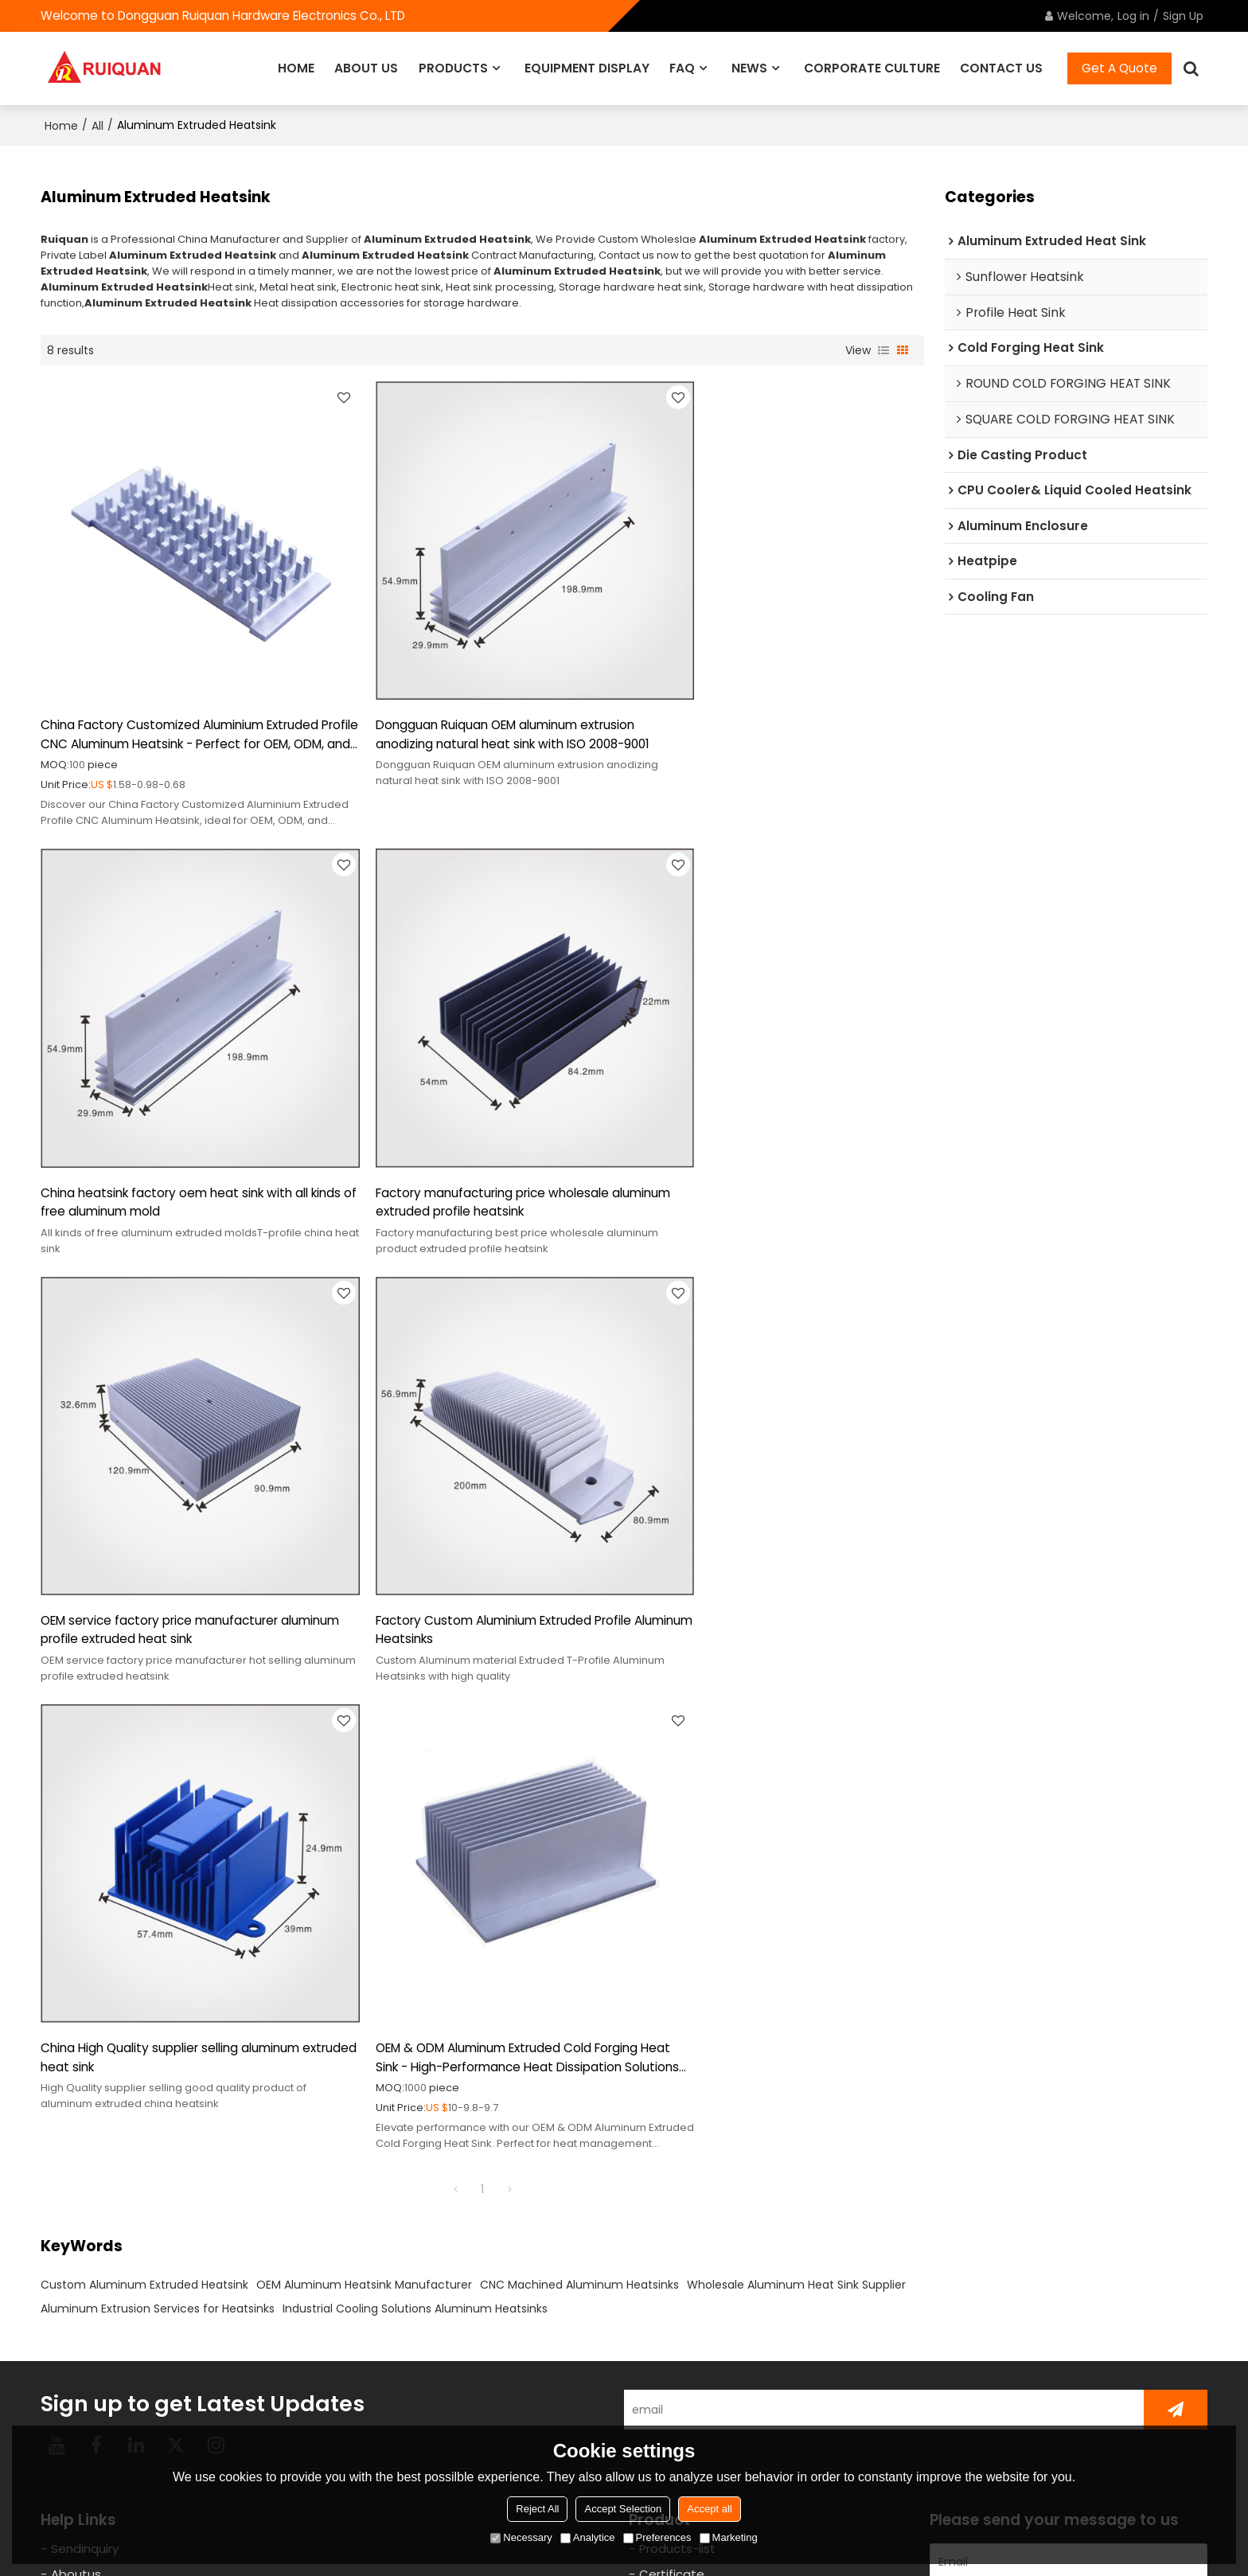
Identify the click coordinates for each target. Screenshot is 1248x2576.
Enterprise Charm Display (713, 2094)
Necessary (521, 2537)
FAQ (682, 67)
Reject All (537, 2509)
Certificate (671, 2043)
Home (61, 124)
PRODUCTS (453, 67)
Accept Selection (622, 2509)
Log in (1133, 16)
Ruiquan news (679, 2068)
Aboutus (76, 2043)
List (883, 349)
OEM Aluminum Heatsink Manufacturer (364, 1753)
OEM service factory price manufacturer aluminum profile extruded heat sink (464, 1131)
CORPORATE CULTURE (872, 67)
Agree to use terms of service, (1062, 2415)
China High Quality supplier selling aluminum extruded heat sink (176, 1526)
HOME (296, 67)
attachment (973, 2320)
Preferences (657, 2537)
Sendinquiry (85, 2016)
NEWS (749, 67)
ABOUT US (366, 67)
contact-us (85, 2068)
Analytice (587, 2537)
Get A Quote (1119, 67)
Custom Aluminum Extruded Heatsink (144, 1753)
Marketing (729, 2537)
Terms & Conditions (1146, 2419)
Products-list (677, 2016)
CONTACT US (1001, 67)
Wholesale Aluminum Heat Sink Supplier (796, 1753)
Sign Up (1183, 16)
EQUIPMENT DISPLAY (587, 67)
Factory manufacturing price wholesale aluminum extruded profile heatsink (162, 1131)
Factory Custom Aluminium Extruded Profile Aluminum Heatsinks (774, 1131)
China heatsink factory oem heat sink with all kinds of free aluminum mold (780, 698)
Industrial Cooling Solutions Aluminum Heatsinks (415, 1777)
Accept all (709, 2509)
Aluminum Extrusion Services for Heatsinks (158, 1777)
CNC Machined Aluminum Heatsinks (579, 1753)
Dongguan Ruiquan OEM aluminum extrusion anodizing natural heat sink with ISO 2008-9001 (482, 698)
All (97, 124)
